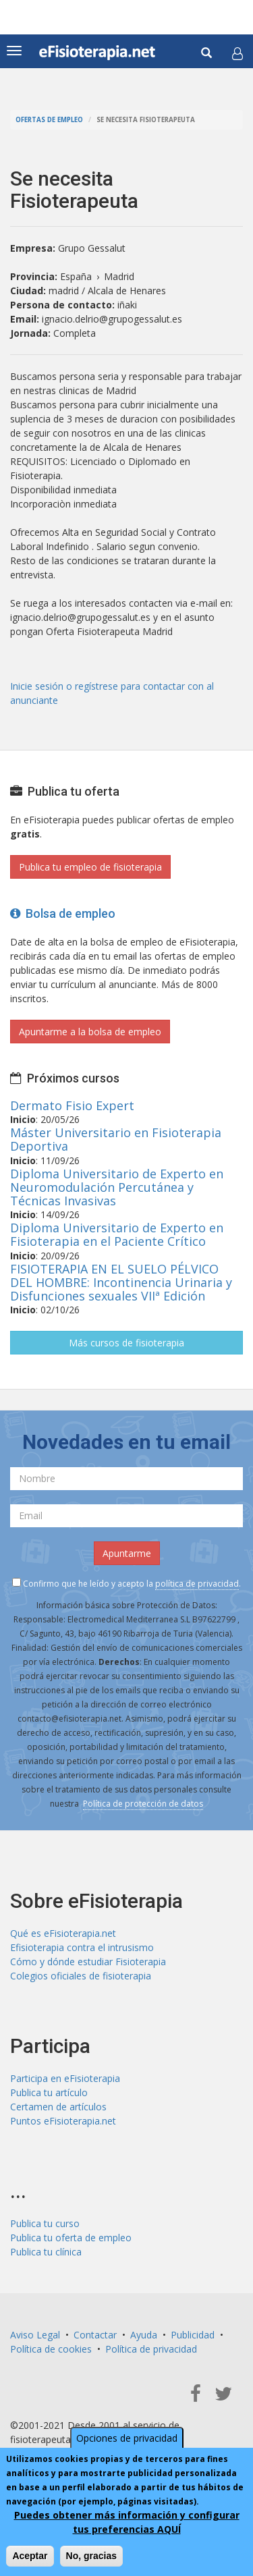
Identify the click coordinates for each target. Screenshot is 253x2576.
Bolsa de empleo (62, 913)
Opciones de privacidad (126, 2438)
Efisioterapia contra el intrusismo (82, 1947)
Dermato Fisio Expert (72, 1105)
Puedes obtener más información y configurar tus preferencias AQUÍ (127, 2522)
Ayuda (143, 2334)
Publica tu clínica (46, 2251)
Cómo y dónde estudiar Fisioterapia (88, 1961)
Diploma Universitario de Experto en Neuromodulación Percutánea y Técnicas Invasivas (116, 1187)
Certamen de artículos (58, 2106)
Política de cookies (51, 2348)
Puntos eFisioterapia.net (63, 2120)
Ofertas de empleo (49, 119)
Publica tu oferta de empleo (71, 2237)
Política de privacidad (151, 2348)
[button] (237, 53)
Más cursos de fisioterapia (126, 1342)
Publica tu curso (45, 2223)
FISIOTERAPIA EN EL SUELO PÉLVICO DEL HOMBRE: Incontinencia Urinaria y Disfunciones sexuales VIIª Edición (121, 1282)
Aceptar (29, 2555)
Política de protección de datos (143, 1803)
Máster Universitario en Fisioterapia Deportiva (115, 1139)
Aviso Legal (35, 2334)
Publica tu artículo (49, 2092)
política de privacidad (197, 1583)
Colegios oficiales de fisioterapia (80, 1975)
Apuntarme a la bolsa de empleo (90, 1031)
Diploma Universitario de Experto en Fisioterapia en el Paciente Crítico (116, 1234)
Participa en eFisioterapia (65, 2078)
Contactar (95, 2334)
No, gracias (91, 2555)
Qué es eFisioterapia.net (63, 1933)
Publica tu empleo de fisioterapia (90, 866)
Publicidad (193, 2334)
